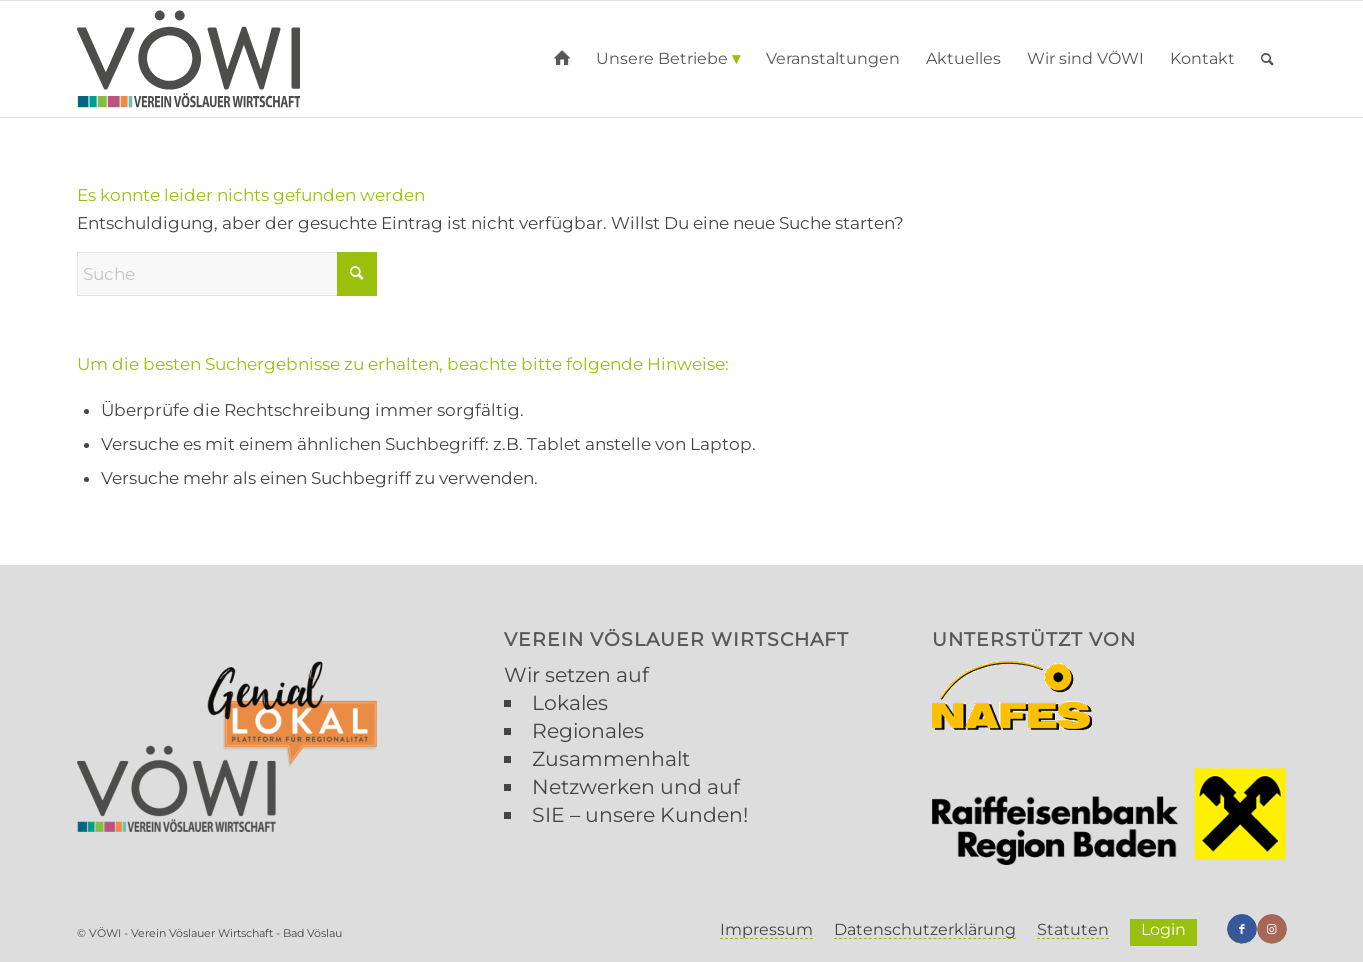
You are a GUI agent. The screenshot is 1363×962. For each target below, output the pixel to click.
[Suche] (1267, 59)
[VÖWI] (189, 59)
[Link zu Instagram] (1272, 929)
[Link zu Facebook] (1242, 929)
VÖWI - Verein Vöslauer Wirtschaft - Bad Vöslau (215, 933)
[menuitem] (562, 59)
